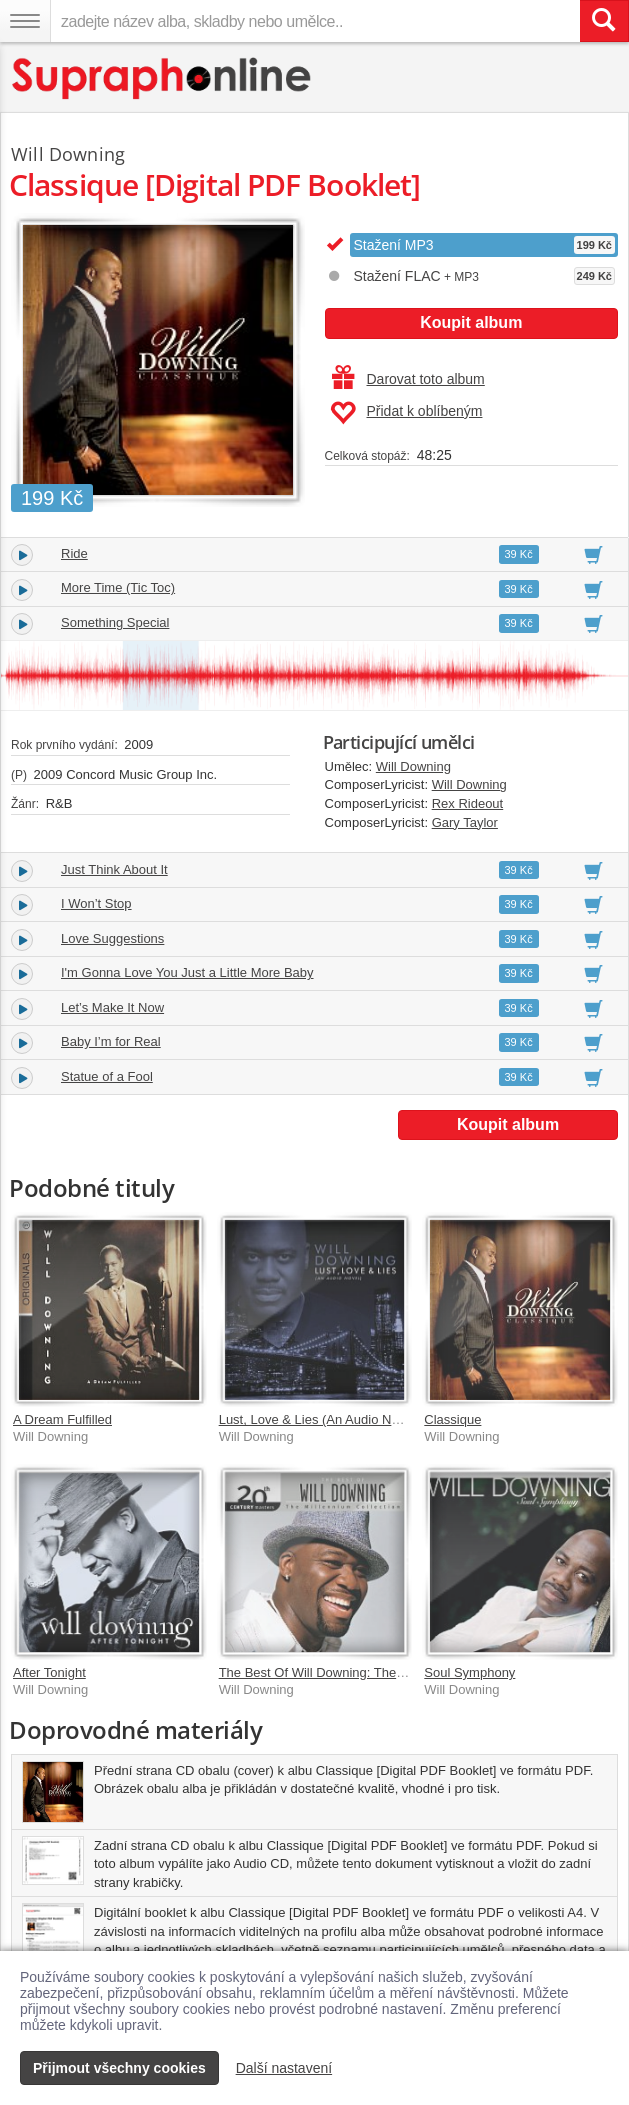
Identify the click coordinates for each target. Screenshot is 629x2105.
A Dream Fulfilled (62, 1419)
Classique (452, 1419)
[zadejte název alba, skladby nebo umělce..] (315, 21)
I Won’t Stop (96, 903)
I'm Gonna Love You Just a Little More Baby (187, 972)
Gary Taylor (465, 822)
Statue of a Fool (107, 1076)
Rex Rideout (468, 803)
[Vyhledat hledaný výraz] (604, 21)
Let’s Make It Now (112, 1007)
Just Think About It (114, 869)
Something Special (115, 622)
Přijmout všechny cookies (119, 2068)
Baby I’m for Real (111, 1041)
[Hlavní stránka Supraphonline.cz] (162, 78)
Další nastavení (284, 2068)
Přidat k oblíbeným (406, 413)
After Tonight (49, 1672)
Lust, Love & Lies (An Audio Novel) (319, 1419)
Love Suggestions (112, 938)
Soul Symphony (469, 1672)
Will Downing (413, 766)
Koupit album (471, 322)
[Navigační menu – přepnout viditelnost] (25, 21)
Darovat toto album (408, 379)
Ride (74, 553)
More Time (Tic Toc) (118, 587)
